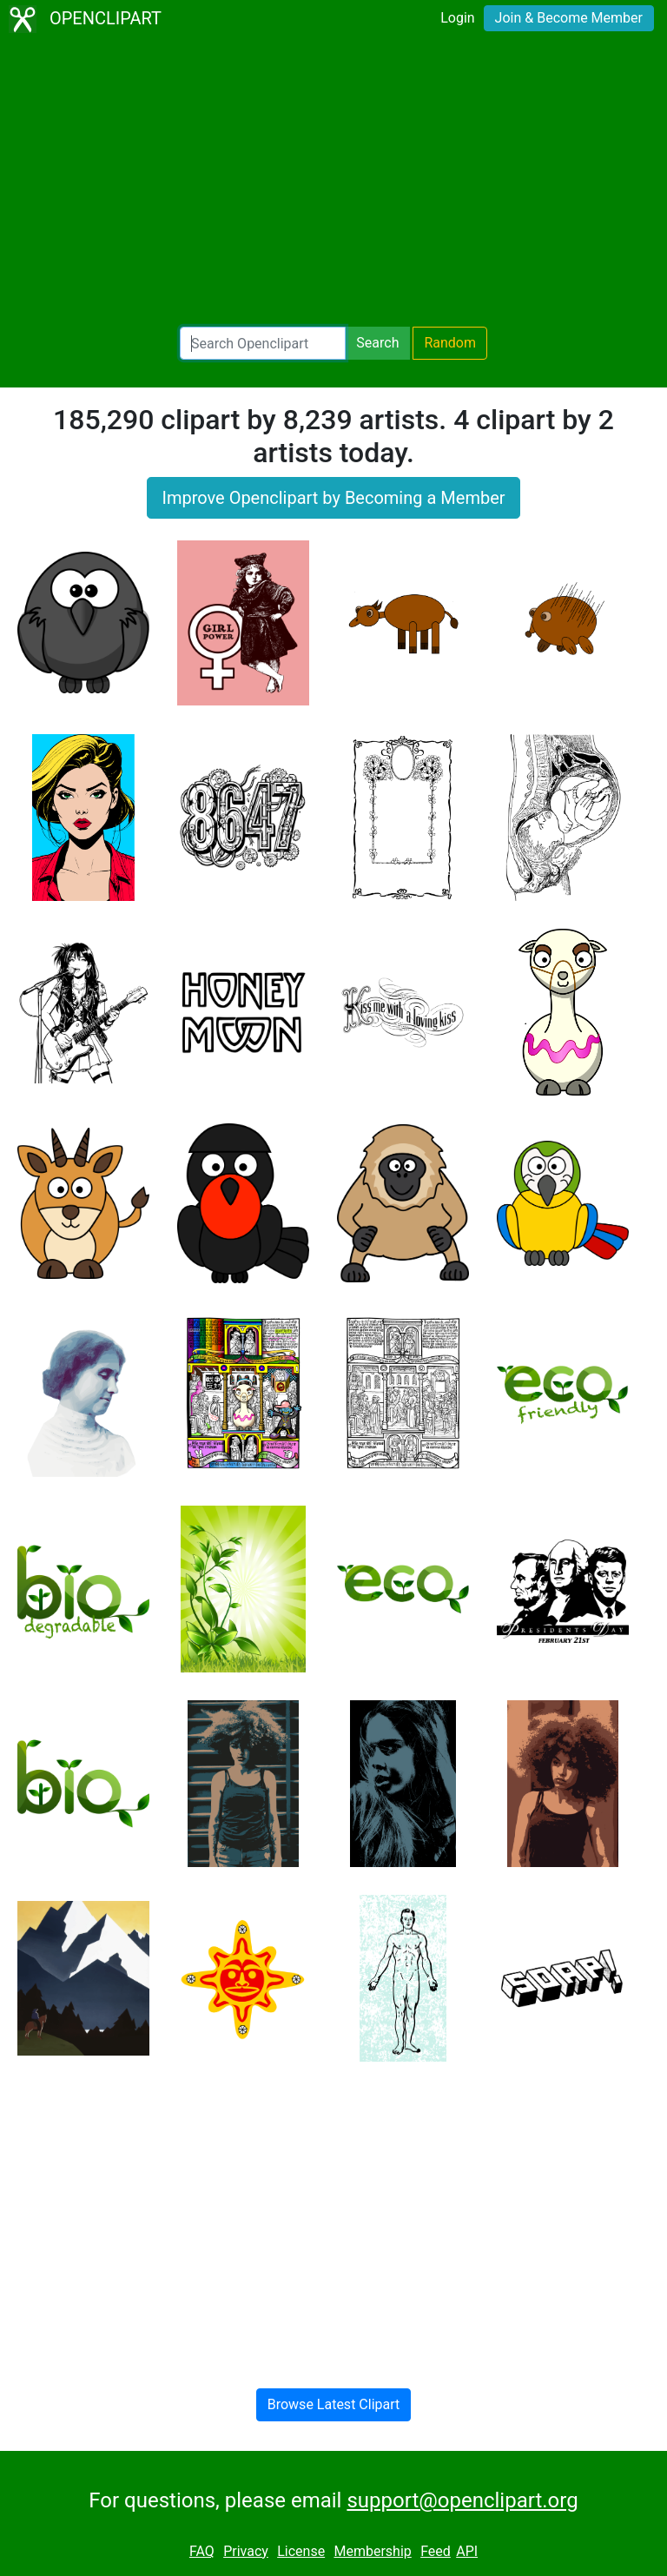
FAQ (202, 2551)
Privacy (245, 2551)
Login (457, 18)
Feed (435, 2551)
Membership (372, 2551)
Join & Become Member (569, 18)
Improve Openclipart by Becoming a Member (333, 497)
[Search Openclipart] (263, 343)
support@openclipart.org (462, 2500)
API (467, 2551)
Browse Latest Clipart (333, 2404)
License (301, 2551)
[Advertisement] (333, 182)
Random (450, 342)
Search (377, 342)
